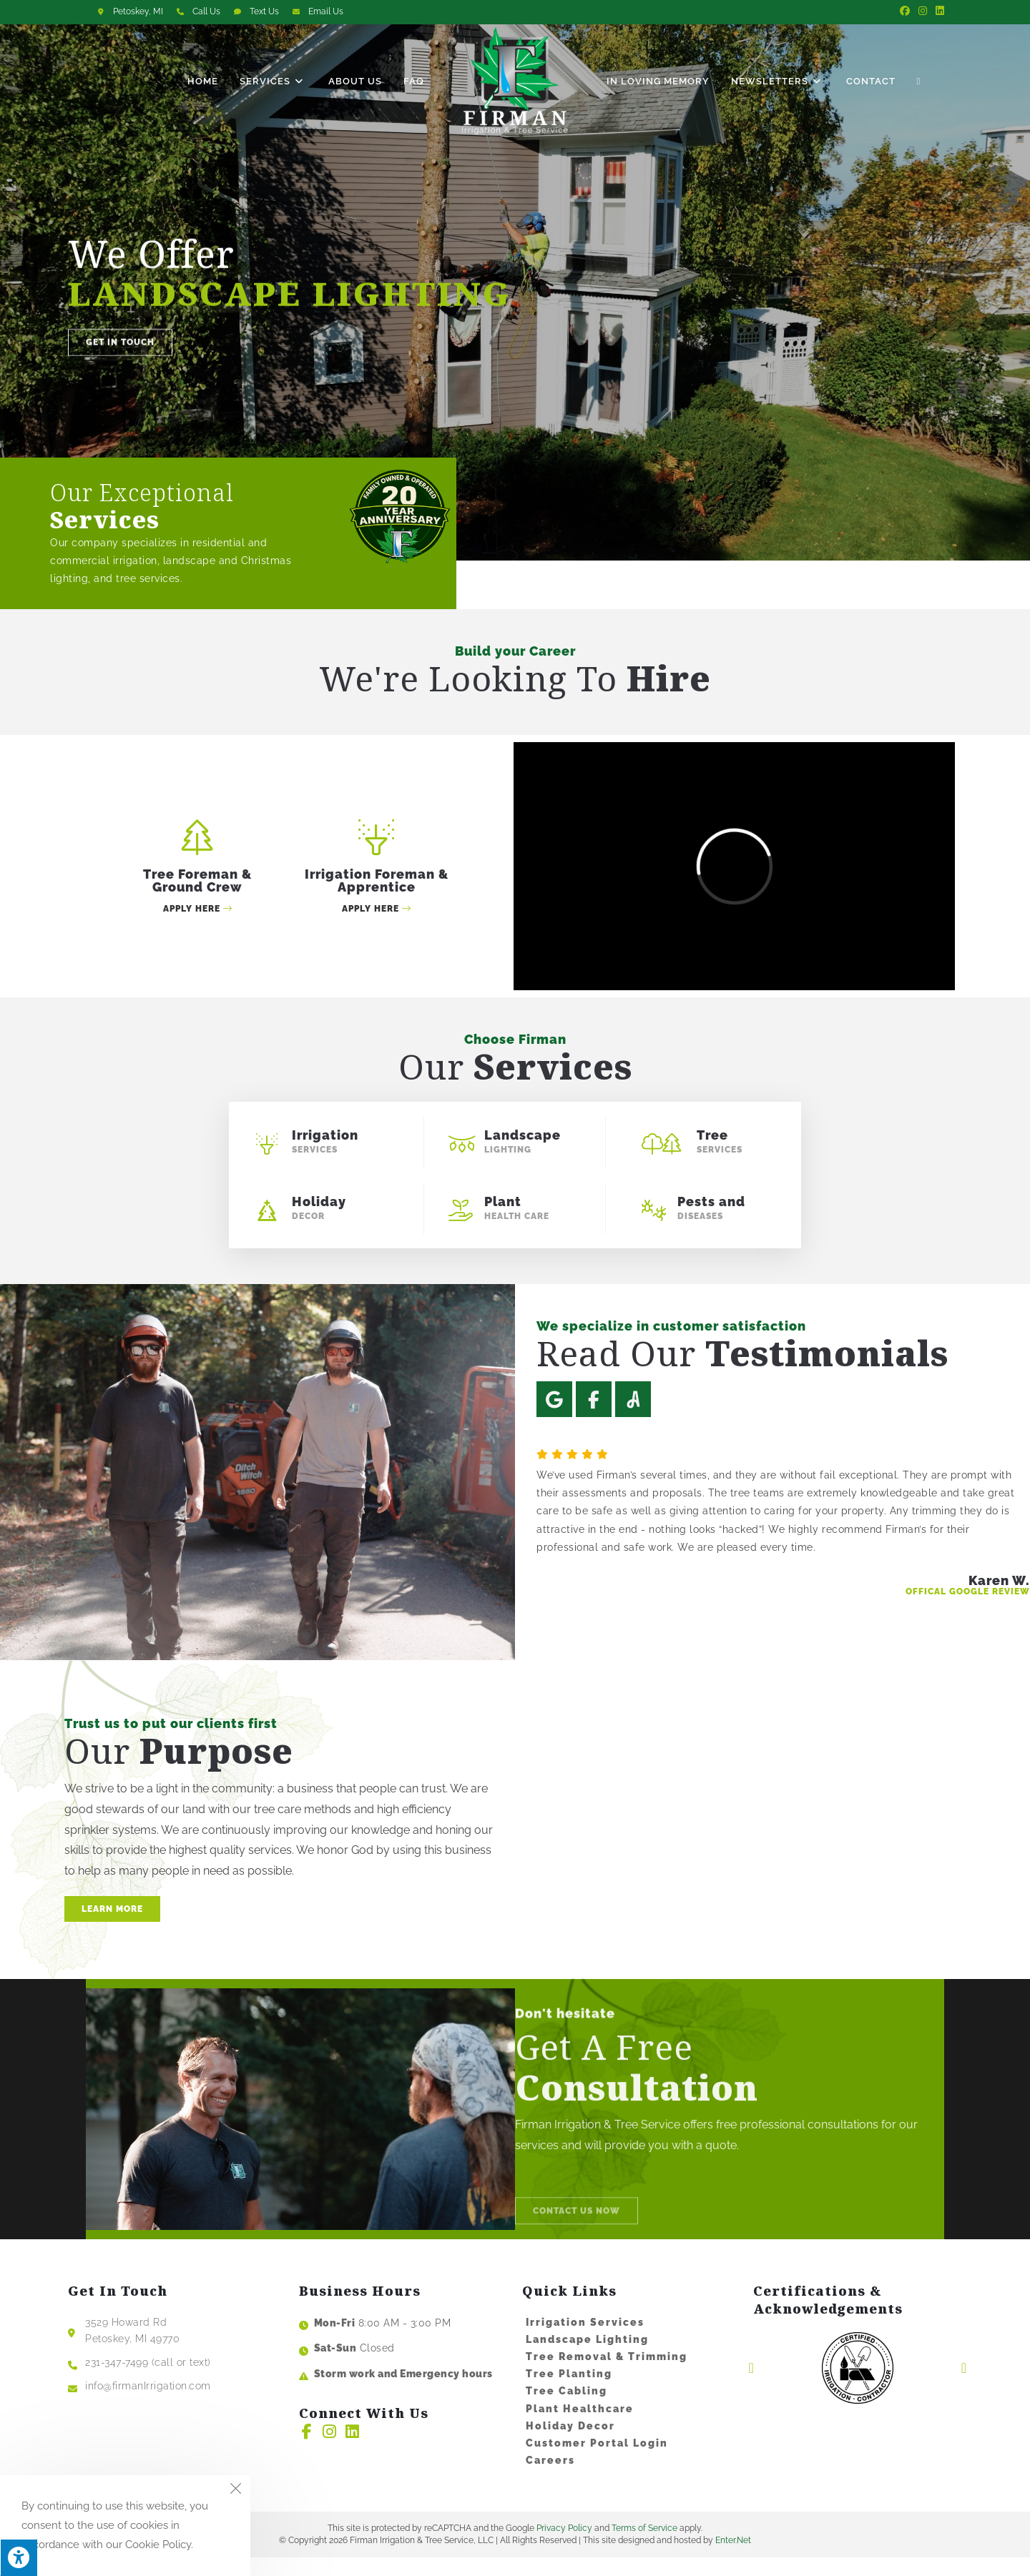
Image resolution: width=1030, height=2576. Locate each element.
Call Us (206, 11)
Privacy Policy (564, 2547)
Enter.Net (733, 2560)
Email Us (325, 11)
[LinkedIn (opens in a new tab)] (937, 11)
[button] (120, 364)
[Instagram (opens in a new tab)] (922, 11)
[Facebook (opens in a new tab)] (905, 11)
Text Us (264, 11)
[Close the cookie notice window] (235, 2490)
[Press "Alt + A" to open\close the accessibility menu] (18, 2557)
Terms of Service (644, 2547)
